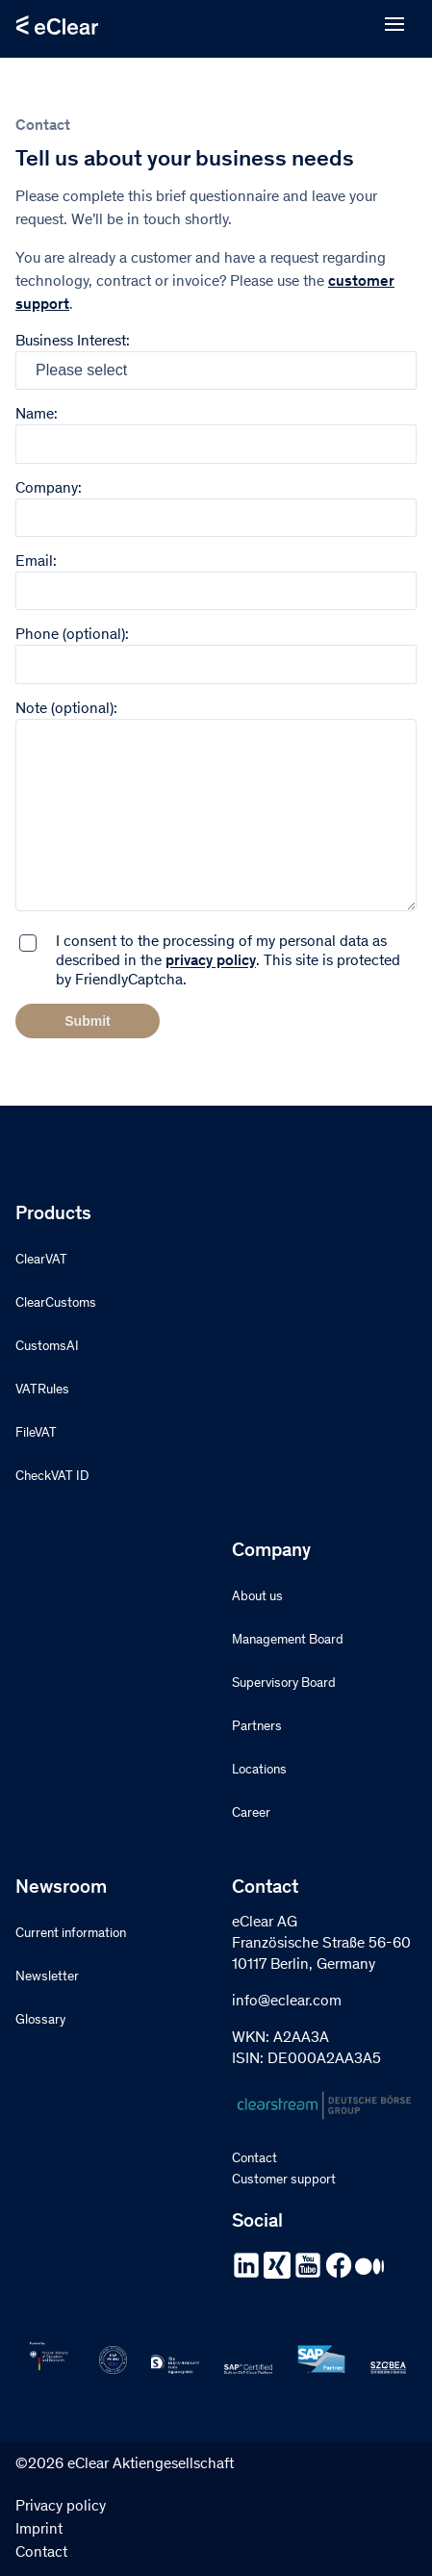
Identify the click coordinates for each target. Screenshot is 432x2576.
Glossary (40, 2021)
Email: (216, 576)
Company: (216, 503)
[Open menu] (394, 25)
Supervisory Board (284, 1684)
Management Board (287, 1640)
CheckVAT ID (52, 1477)
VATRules (42, 1390)
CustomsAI (47, 1347)
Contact (254, 2159)
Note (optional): (216, 808)
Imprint (39, 2530)
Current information (70, 1934)
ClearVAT (41, 1260)
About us (257, 1597)
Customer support (284, 2180)
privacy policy (210, 961)
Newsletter (47, 1977)
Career (251, 1814)
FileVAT (36, 1434)
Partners (257, 1727)
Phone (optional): (216, 650)
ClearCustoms (55, 1304)
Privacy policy (60, 2506)
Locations (259, 1770)
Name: (216, 429)
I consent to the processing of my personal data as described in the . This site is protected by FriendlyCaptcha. (228, 961)
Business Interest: (216, 362)
